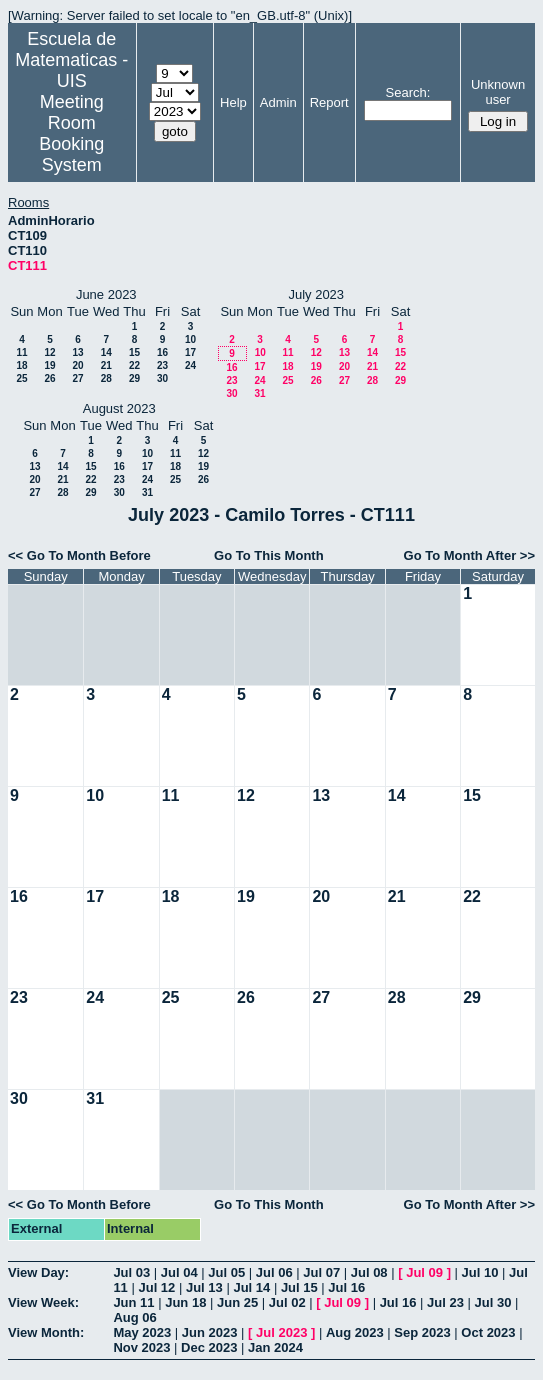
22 (134, 365)
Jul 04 (179, 1272)
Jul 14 (251, 1287)
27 (77, 378)
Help (233, 102)
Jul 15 (299, 1287)
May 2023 (142, 1332)
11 (21, 352)
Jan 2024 (275, 1347)
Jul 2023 (281, 1332)
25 (21, 378)
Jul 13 (204, 1287)
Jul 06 (274, 1272)
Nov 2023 (141, 1347)
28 (106, 378)
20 (77, 365)
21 (106, 365)
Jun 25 (237, 1302)
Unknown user (498, 92)
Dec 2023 (209, 1347)
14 (106, 352)
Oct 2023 (488, 1332)
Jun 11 (133, 1302)
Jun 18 (185, 1302)
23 (162, 365)
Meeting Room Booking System (71, 133)
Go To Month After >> (469, 555)
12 (49, 352)
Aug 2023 (355, 1332)
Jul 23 (445, 1302)
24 (190, 365)
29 (134, 378)
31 (259, 393)
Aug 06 (134, 1317)
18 (21, 365)
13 (77, 352)
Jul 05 (226, 1272)
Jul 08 (369, 1272)
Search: (408, 92)
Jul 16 (346, 1287)
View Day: (38, 1272)
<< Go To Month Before (79, 555)
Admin (278, 102)
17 (190, 352)
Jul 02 (287, 1302)
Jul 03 (131, 1272)
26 (49, 378)
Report (329, 102)
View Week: (43, 1302)
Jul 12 (156, 1287)
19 (49, 365)
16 (162, 352)
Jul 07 (321, 1272)
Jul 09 (424, 1272)
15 (134, 352)
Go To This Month (269, 555)
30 (162, 378)
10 (190, 339)
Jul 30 (493, 1302)
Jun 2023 (210, 1332)
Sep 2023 (422, 1332)
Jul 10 (480, 1272)
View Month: (46, 1332)
